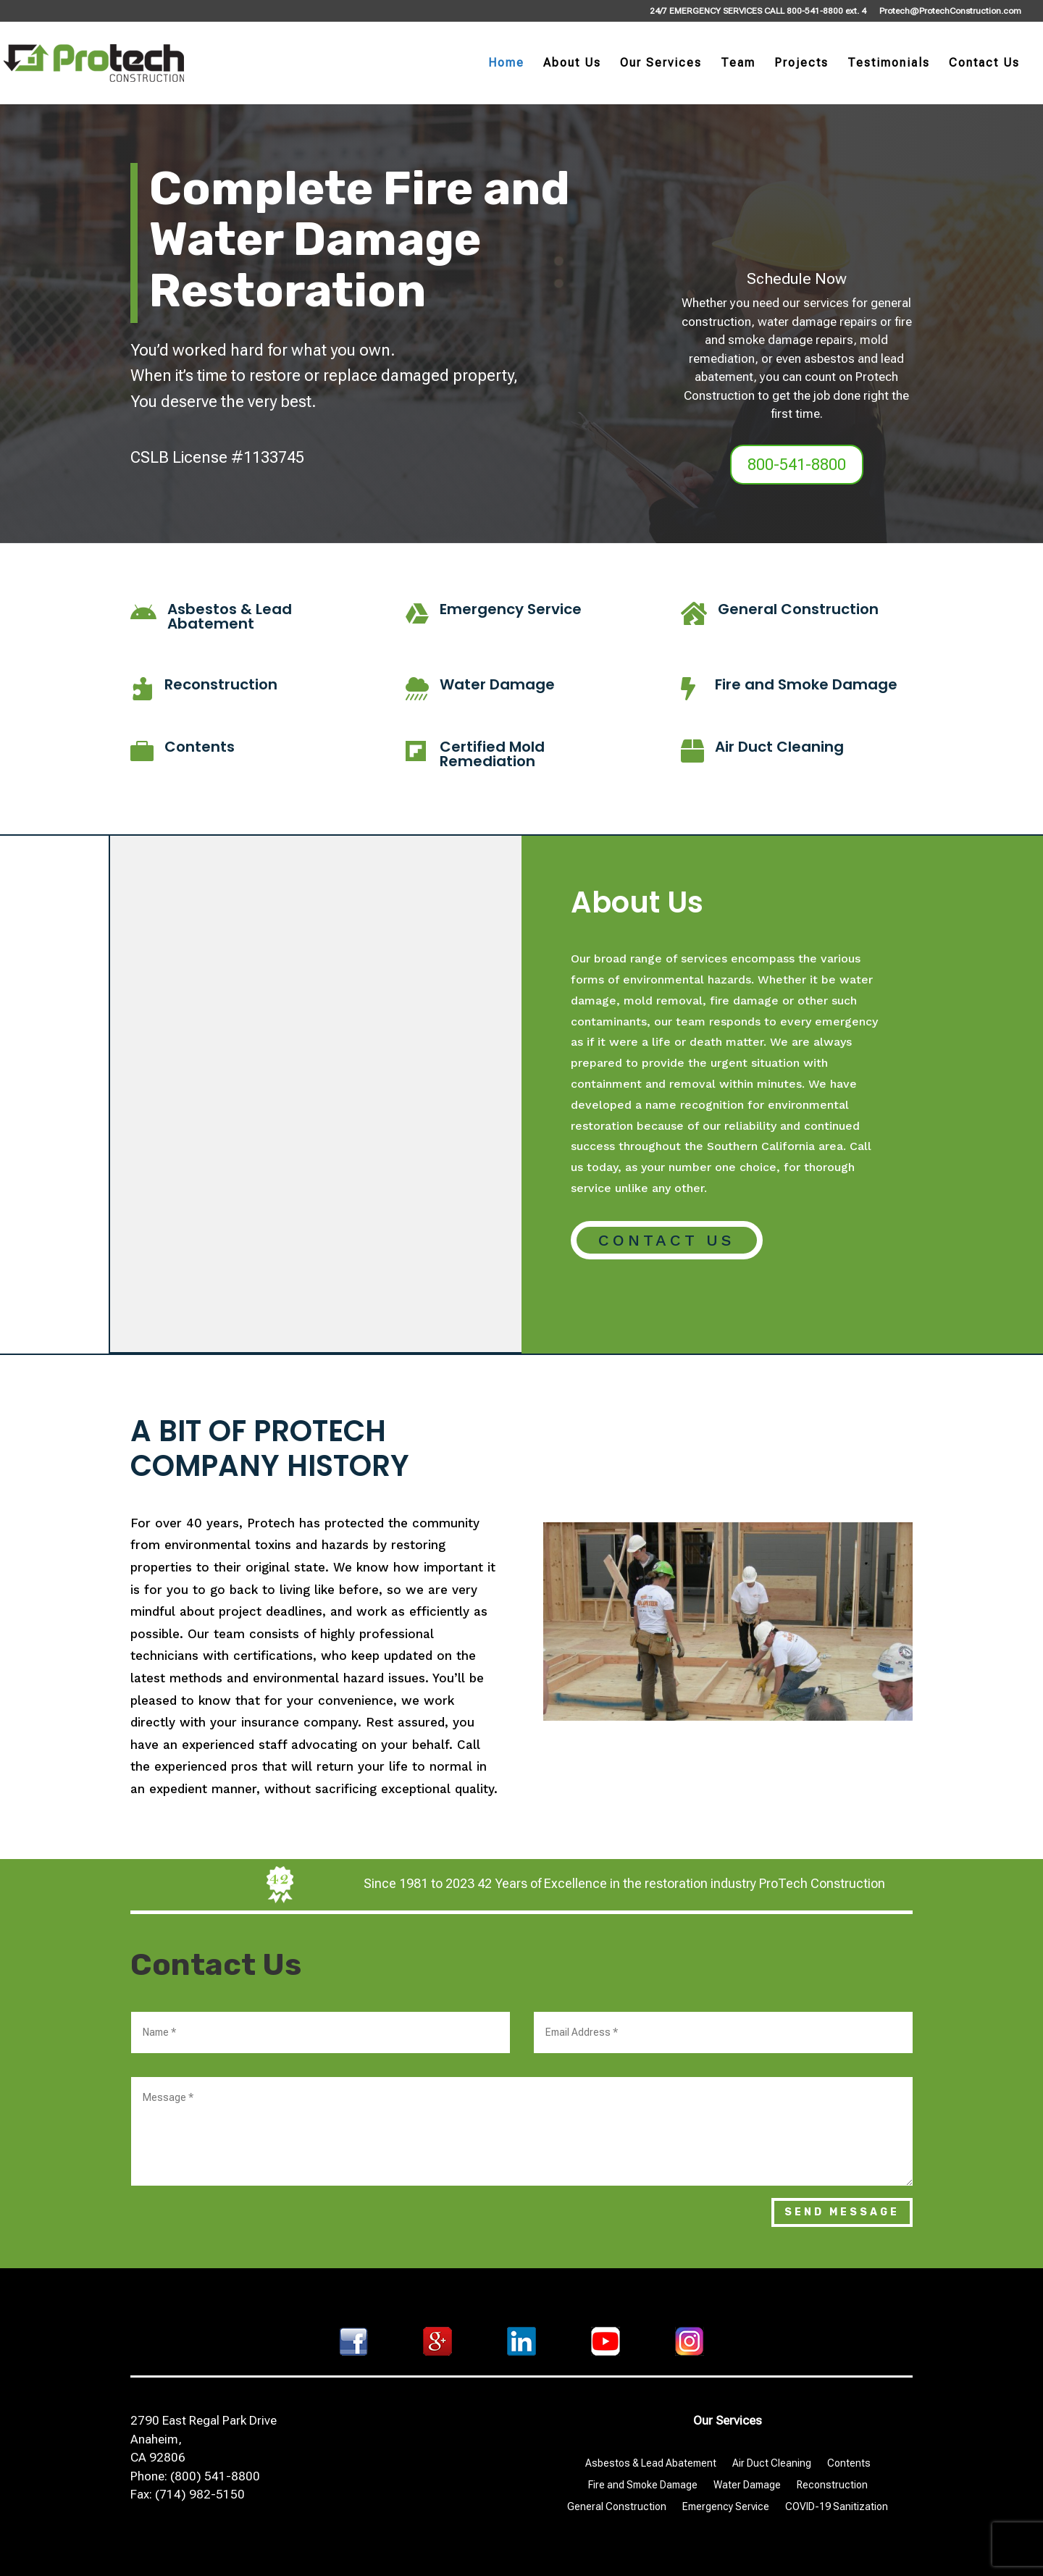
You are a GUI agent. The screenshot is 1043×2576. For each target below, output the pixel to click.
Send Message (842, 2212)
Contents (199, 747)
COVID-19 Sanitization (836, 2506)
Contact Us (984, 64)
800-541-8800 (796, 465)
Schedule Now (797, 279)
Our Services (661, 64)
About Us (572, 64)
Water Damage (497, 684)
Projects (801, 64)
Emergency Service (511, 609)
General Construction (798, 609)
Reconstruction (220, 684)
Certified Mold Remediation (492, 754)
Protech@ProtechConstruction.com (950, 11)
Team (738, 64)
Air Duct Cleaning (779, 747)
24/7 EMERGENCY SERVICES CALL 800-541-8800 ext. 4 (758, 11)
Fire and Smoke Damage (806, 684)
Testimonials (888, 64)
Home (506, 64)
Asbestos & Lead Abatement (229, 616)
